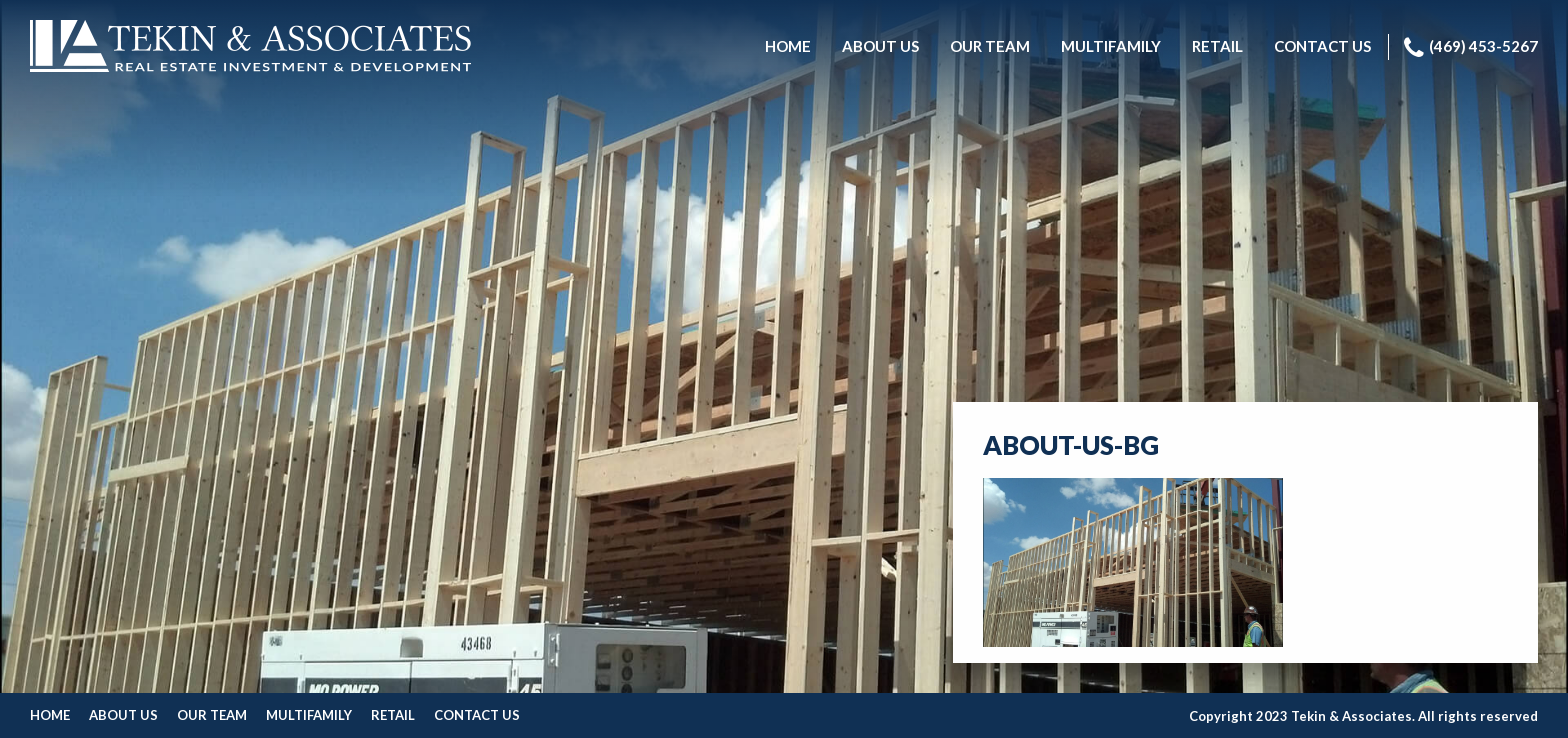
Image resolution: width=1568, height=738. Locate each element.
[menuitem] (788, 47)
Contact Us (477, 715)
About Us (123, 715)
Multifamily (309, 715)
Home (50, 715)
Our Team (212, 715)
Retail (393, 715)
